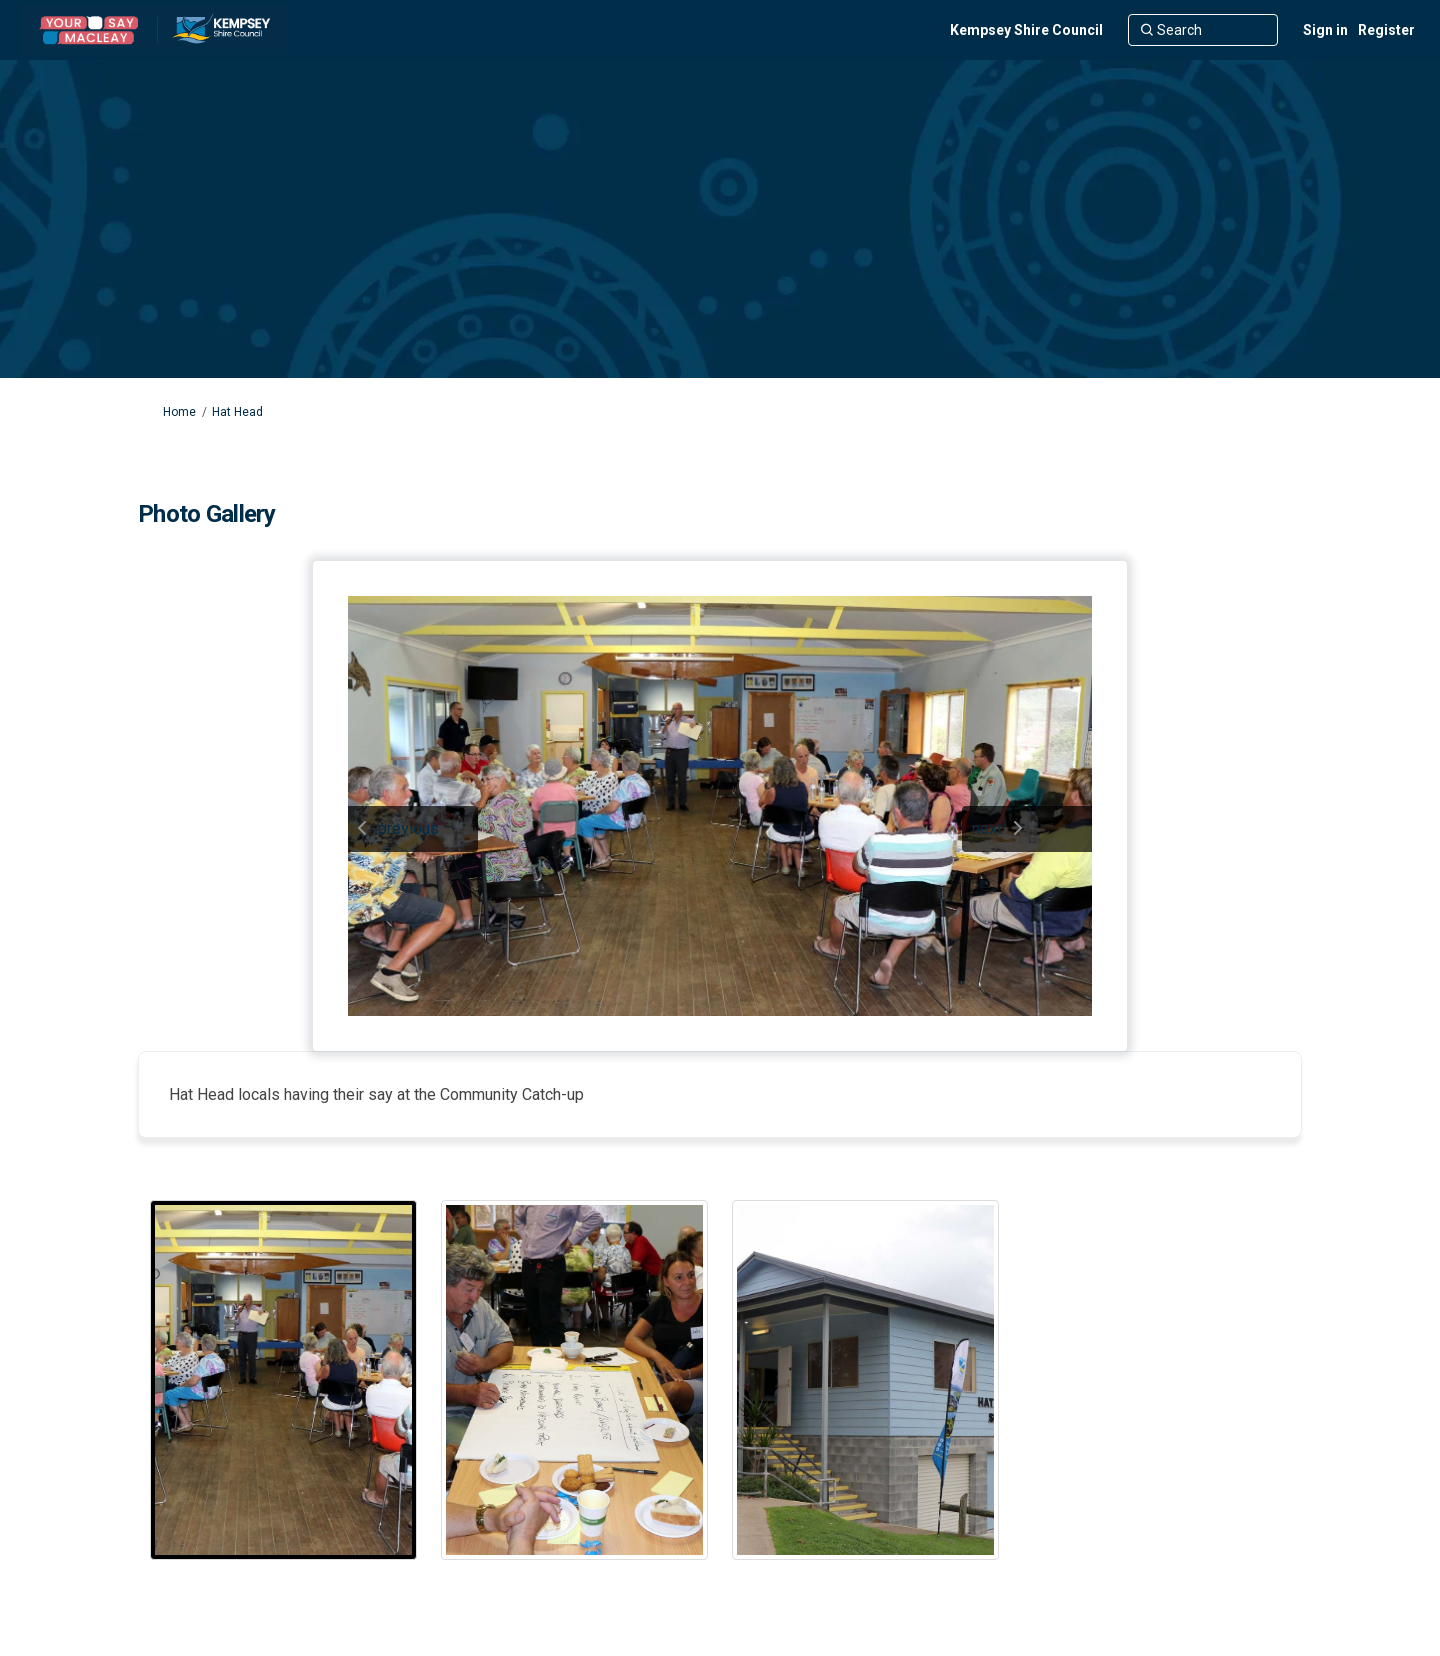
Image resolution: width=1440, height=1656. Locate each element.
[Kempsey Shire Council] (1026, 30)
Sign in (1325, 30)
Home (179, 412)
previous (408, 828)
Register (1386, 30)
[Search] (1203, 30)
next (987, 828)
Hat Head (237, 412)
